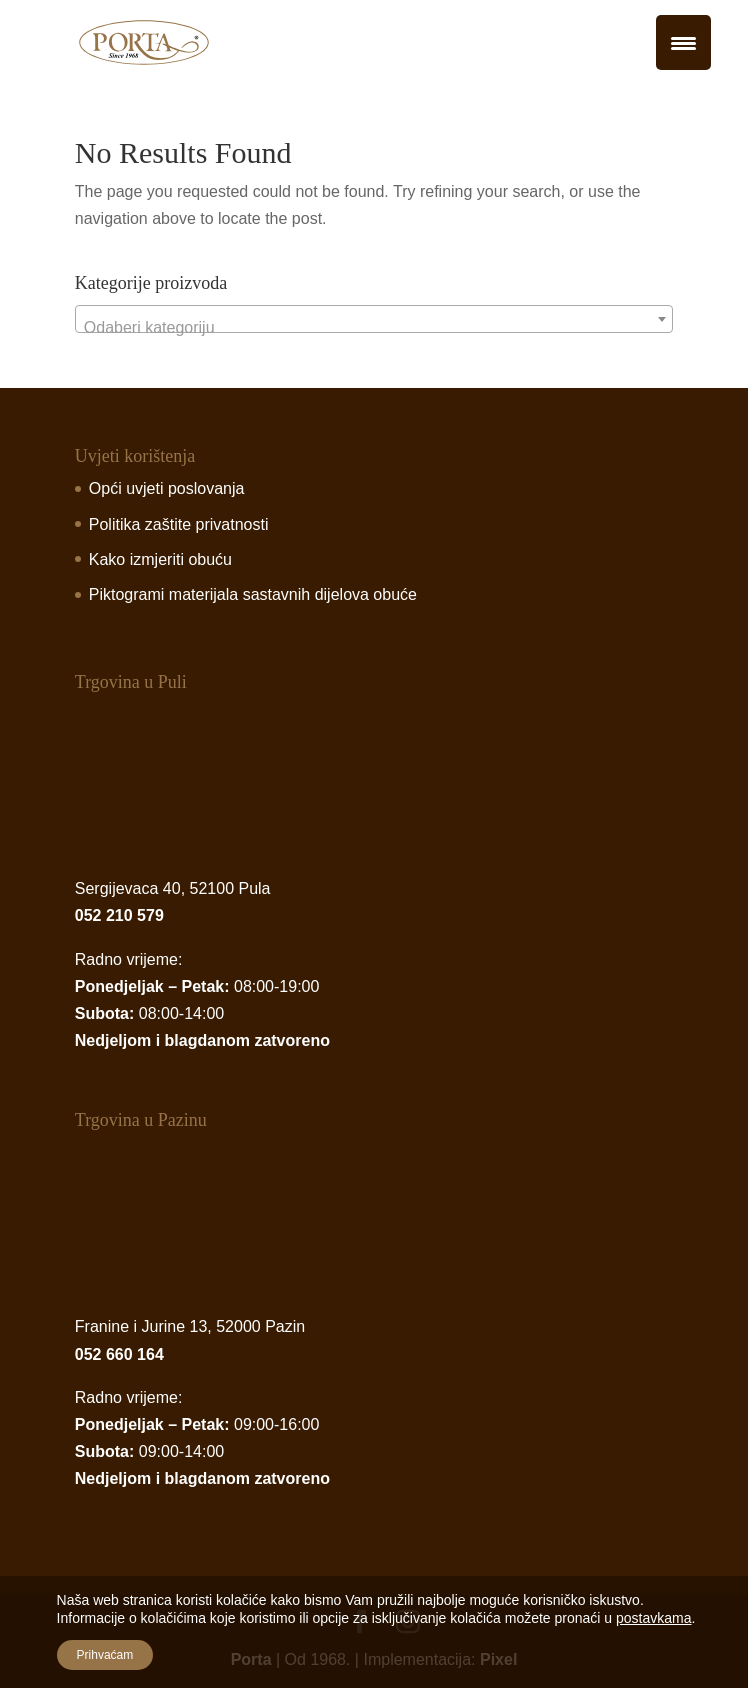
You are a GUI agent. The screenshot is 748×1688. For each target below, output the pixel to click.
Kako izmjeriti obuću (160, 559)
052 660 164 (119, 1354)
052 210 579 (119, 915)
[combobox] (374, 319)
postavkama (653, 1618)
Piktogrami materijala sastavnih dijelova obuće (253, 594)
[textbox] (374, 328)
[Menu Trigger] (683, 42)
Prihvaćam (105, 1655)
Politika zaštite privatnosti (179, 524)
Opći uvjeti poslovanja (167, 488)
